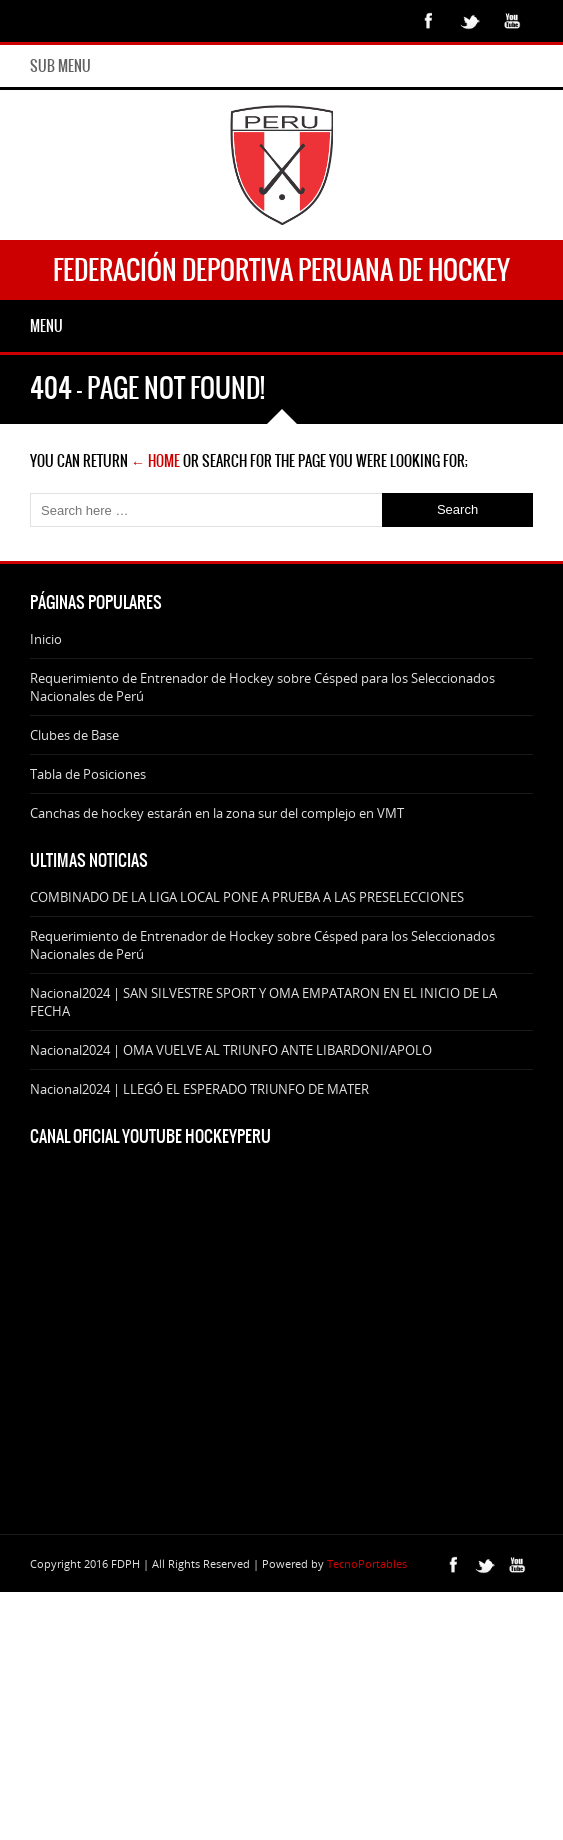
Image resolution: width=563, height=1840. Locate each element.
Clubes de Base (74, 735)
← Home (155, 461)
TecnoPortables (367, 1563)
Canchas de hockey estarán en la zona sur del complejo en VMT (217, 813)
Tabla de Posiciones (88, 774)
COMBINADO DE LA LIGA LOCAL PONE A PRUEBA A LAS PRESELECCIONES (247, 897)
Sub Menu (60, 66)
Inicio (46, 639)
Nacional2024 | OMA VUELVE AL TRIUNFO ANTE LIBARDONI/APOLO (231, 1050)
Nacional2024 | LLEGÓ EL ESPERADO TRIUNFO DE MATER (199, 1089)
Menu (46, 326)
